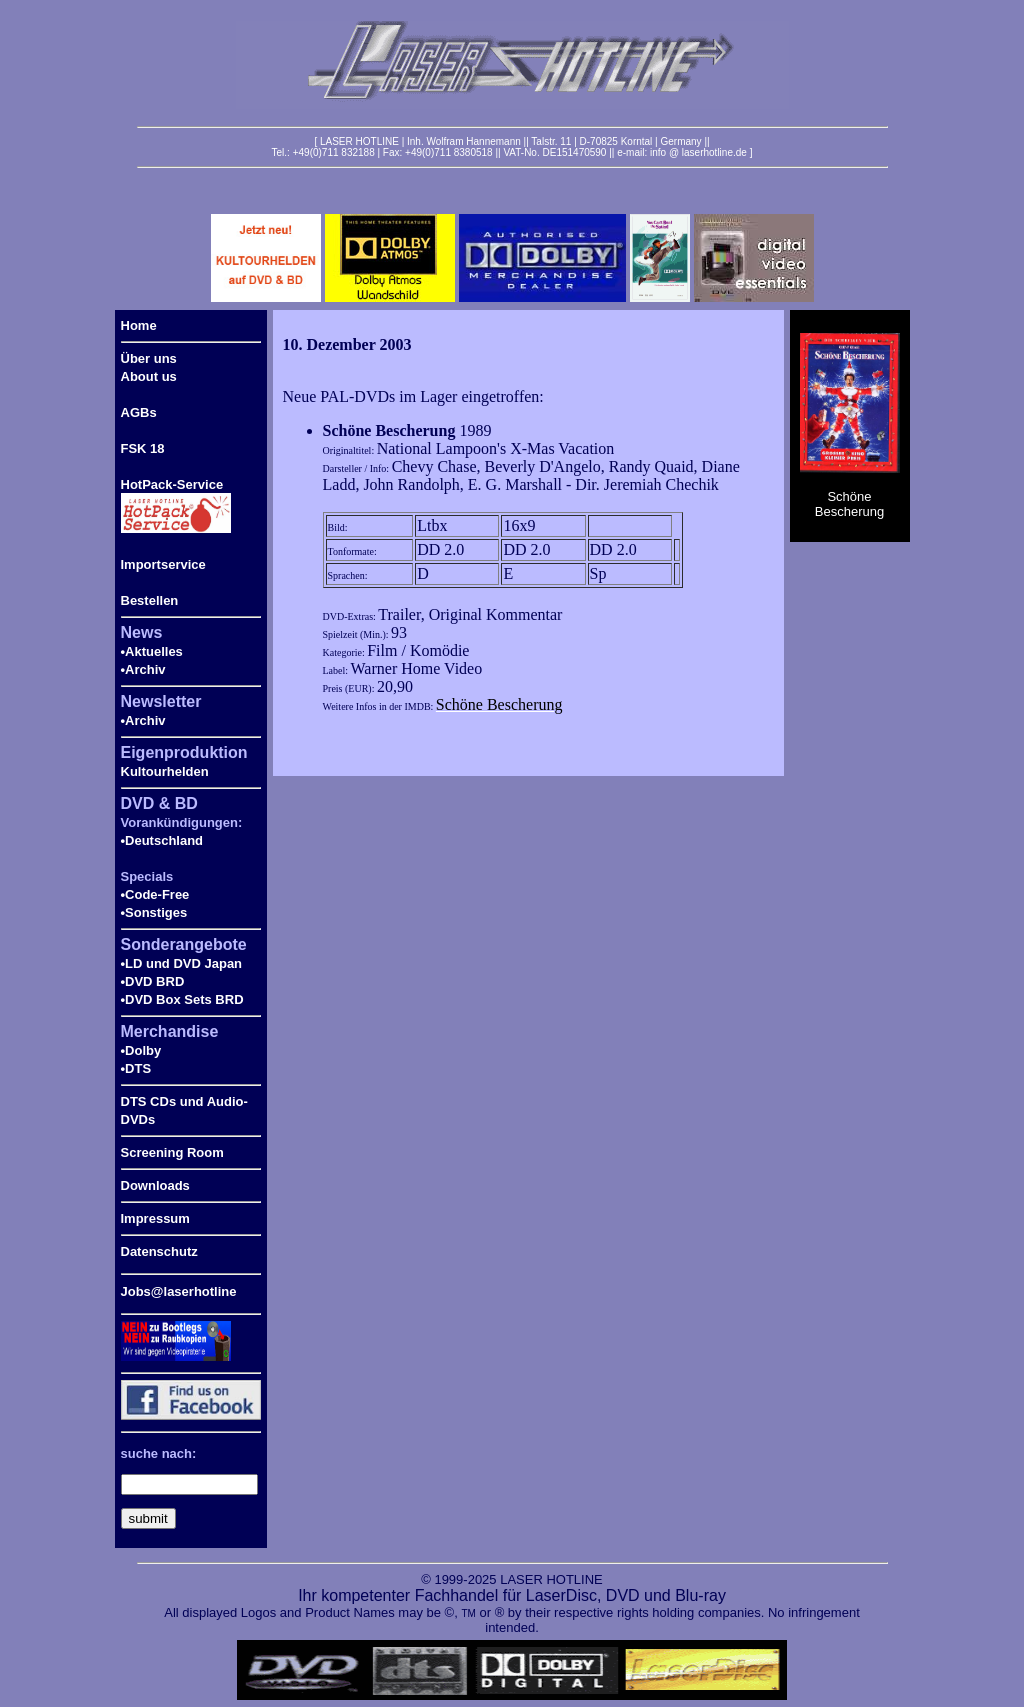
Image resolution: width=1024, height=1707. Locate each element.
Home (139, 325)
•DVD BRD (153, 981)
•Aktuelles (152, 651)
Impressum (155, 1218)
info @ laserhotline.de (698, 152)
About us (149, 376)
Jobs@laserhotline (179, 1291)
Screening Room (172, 1152)
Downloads (155, 1185)
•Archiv (143, 669)
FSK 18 (143, 448)
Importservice (163, 564)
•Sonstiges (154, 912)
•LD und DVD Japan (182, 963)
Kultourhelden (165, 771)
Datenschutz (159, 1251)
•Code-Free (155, 894)
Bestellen (150, 600)
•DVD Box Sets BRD (182, 999)
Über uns (149, 358)
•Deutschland (162, 840)
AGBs (139, 412)
